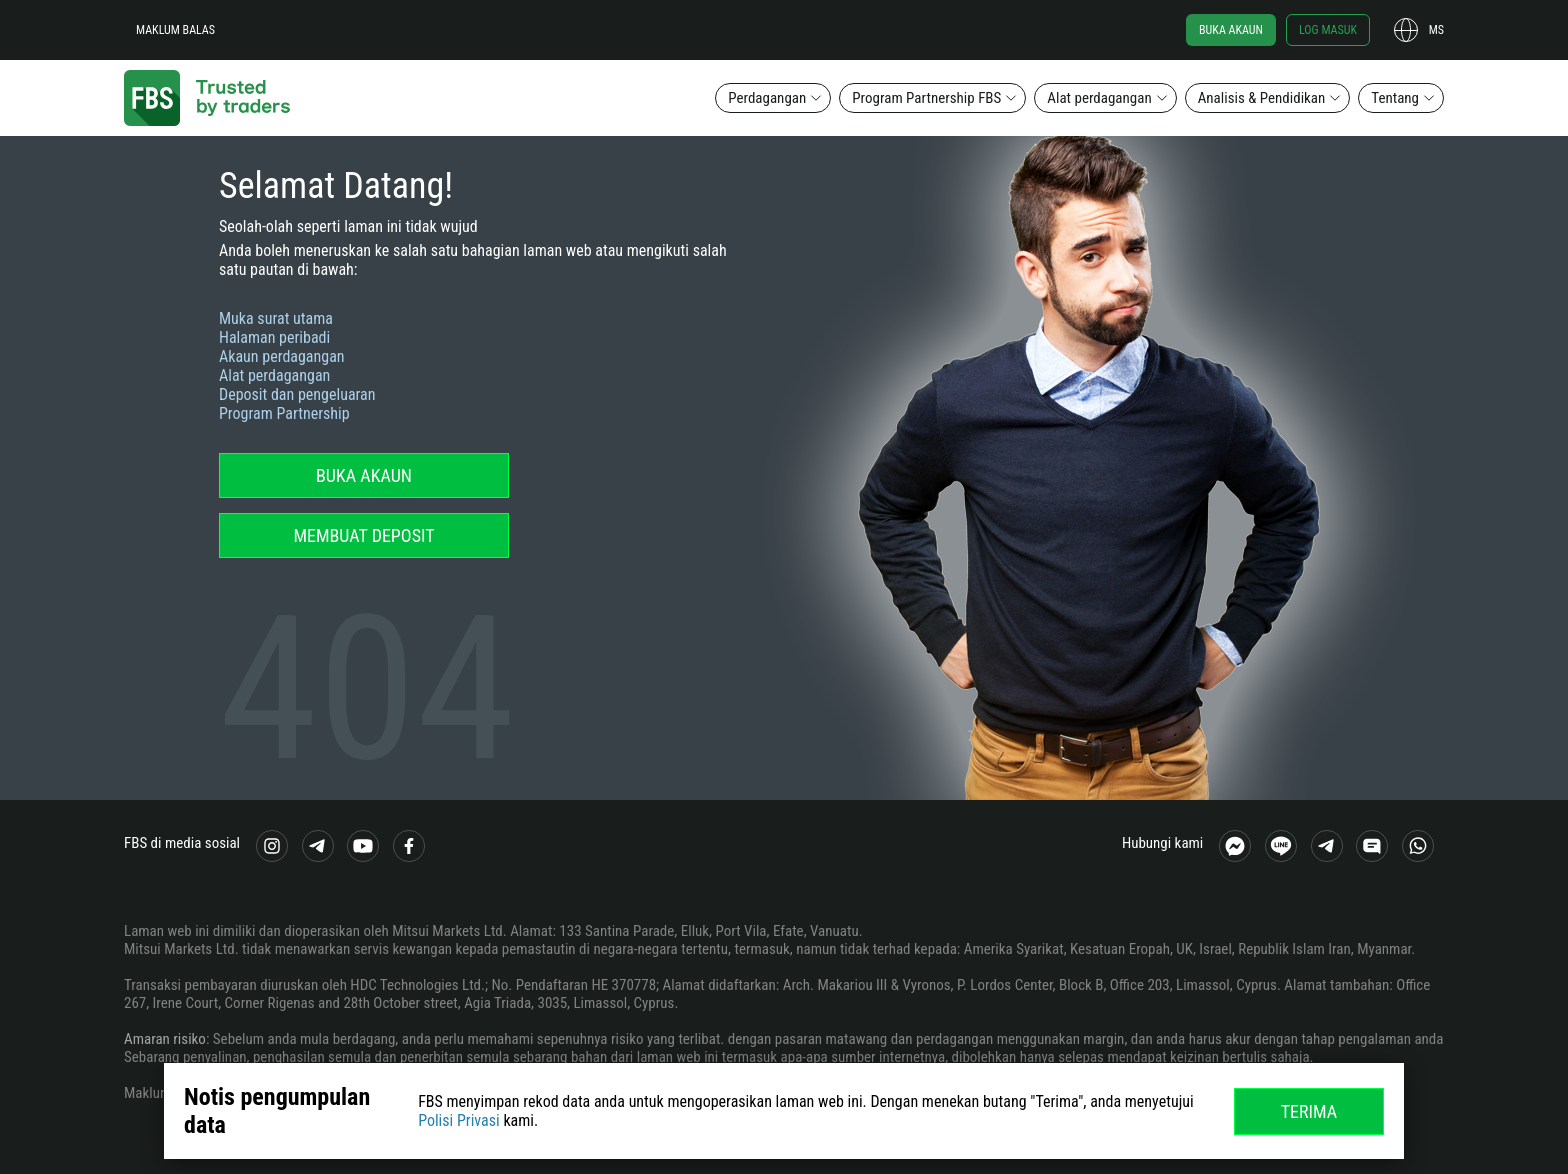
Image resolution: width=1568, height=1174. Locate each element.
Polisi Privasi (459, 1120)
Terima (1309, 1111)
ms (1436, 30)
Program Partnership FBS (926, 98)
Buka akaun (1231, 30)
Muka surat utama (276, 318)
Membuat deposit (363, 535)
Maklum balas (175, 30)
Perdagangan (767, 98)
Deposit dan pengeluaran (297, 394)
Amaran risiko (165, 1039)
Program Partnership (284, 413)
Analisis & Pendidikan (1262, 98)
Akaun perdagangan (282, 356)
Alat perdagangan (1099, 98)
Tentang (1395, 98)
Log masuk (1328, 30)
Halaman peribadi (274, 337)
